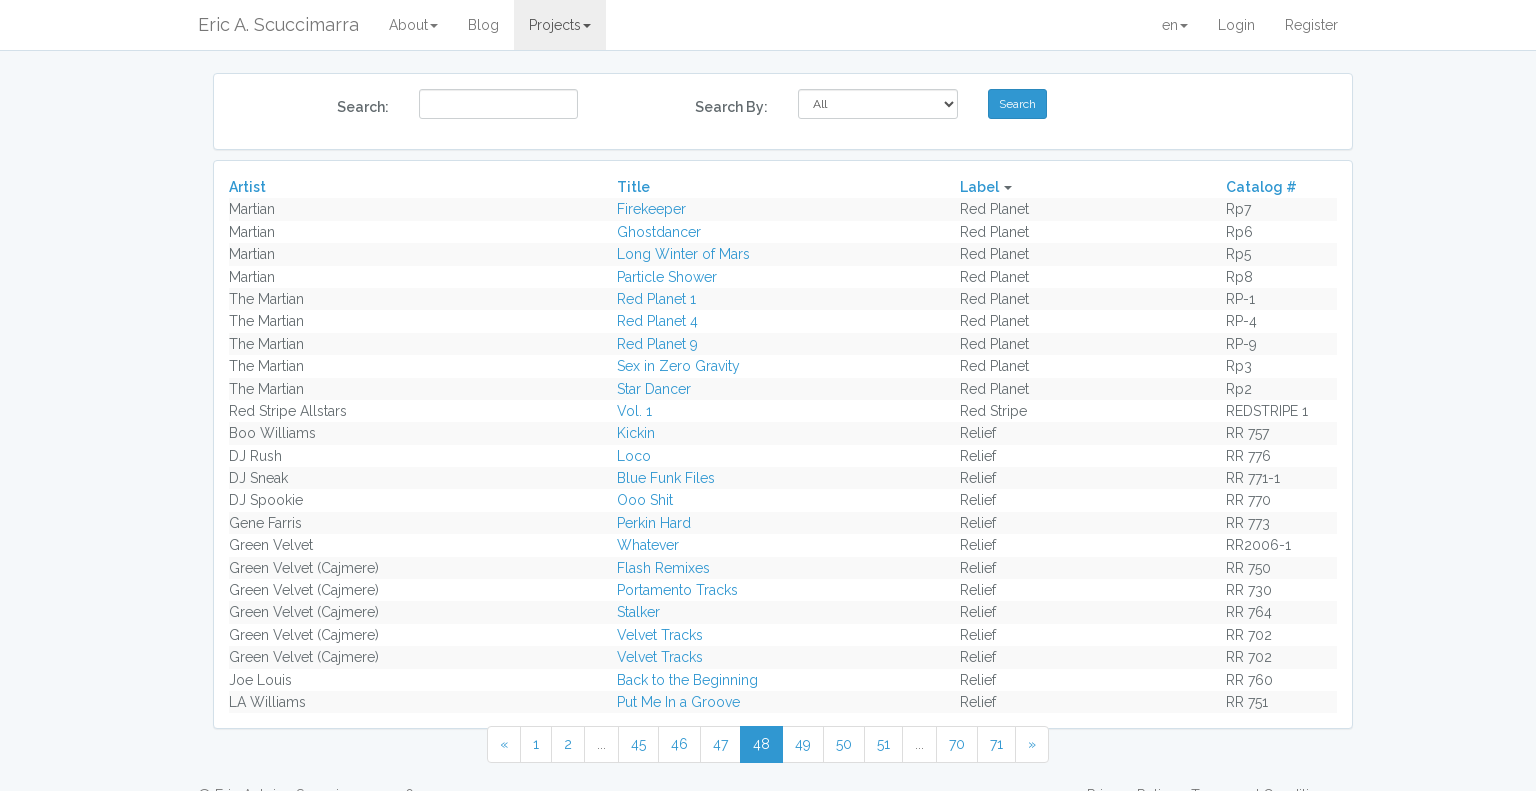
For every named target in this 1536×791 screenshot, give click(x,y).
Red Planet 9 (657, 344)
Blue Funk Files (666, 478)
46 (679, 744)
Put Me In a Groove (678, 702)
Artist (247, 187)
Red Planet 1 (656, 299)
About (413, 25)
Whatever (648, 545)
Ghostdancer (659, 232)
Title (633, 187)
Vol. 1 (634, 411)
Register (1311, 25)
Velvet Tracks (660, 635)
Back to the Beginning (687, 680)
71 (996, 744)
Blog (483, 25)
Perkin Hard (654, 523)
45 (638, 744)
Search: (363, 107)
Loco (634, 456)
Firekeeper (651, 209)
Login (1236, 25)
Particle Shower (667, 277)
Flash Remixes (663, 568)
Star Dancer (654, 389)
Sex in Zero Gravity (678, 366)
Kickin (636, 433)
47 (720, 744)
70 (957, 744)
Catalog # (1261, 187)
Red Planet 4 (657, 321)
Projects (560, 25)
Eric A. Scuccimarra (278, 24)
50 (844, 744)
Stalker (638, 612)
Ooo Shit (645, 500)
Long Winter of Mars (683, 254)
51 (883, 744)
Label (979, 187)
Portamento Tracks (677, 590)
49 (803, 744)
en (1175, 25)
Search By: (731, 107)
